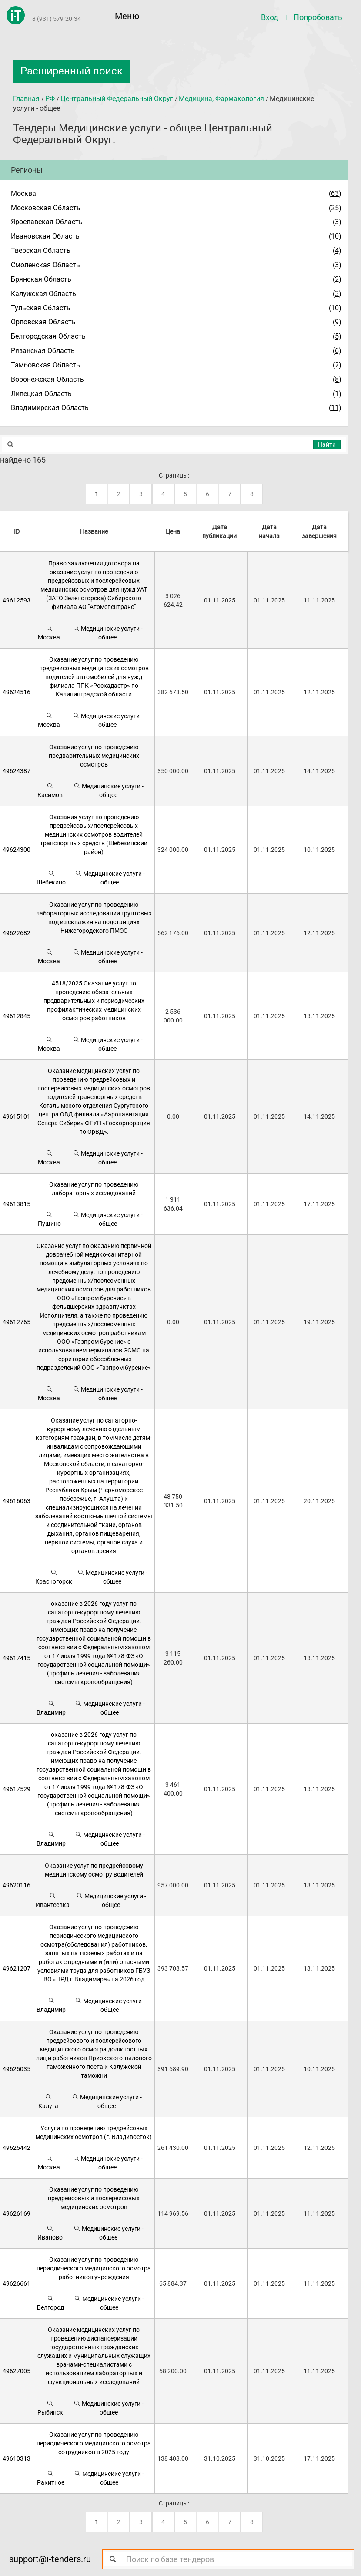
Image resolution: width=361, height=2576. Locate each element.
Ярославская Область (47, 222)
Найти (327, 444)
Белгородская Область (48, 336)
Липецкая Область (41, 394)
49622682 (16, 932)
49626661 (16, 2283)
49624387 (16, 770)
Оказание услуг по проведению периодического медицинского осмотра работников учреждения (94, 2268)
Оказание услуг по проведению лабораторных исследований (93, 1189)
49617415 (16, 1658)
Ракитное (50, 2478)
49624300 (16, 849)
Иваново (50, 2233)
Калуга (48, 2101)
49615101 (16, 1116)
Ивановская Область (45, 236)
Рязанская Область (43, 350)
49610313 (16, 2458)
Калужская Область (43, 293)
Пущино (49, 1219)
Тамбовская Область (45, 365)
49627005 (16, 2370)
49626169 (16, 2213)
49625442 (16, 2147)
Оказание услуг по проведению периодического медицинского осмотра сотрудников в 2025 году (94, 2443)
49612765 (16, 1321)
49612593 (16, 600)
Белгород (50, 2303)
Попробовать (318, 17)
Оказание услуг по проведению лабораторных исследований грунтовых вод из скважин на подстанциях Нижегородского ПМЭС (94, 917)
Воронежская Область (47, 379)
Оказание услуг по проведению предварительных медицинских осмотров (94, 755)
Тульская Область (40, 308)
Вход (269, 17)
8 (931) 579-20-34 (56, 18)
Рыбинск (50, 2408)
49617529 (16, 1789)
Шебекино (51, 878)
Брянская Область (41, 279)
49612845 (16, 1015)
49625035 (16, 2068)
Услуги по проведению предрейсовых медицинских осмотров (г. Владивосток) (94, 2132)
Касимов (50, 790)
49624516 (16, 692)
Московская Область (45, 208)
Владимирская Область (50, 408)
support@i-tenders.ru (50, 2559)
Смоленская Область (45, 265)
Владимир (51, 1708)
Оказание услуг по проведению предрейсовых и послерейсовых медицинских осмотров (94, 2198)
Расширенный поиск (71, 71)
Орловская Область (43, 322)
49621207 (16, 1968)
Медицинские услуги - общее (108, 633)
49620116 (16, 1885)
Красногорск (53, 1577)
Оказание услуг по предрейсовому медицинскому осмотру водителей (94, 1870)
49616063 (16, 1500)
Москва (23, 193)
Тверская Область (40, 250)
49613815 (16, 1204)
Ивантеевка (53, 1900)
